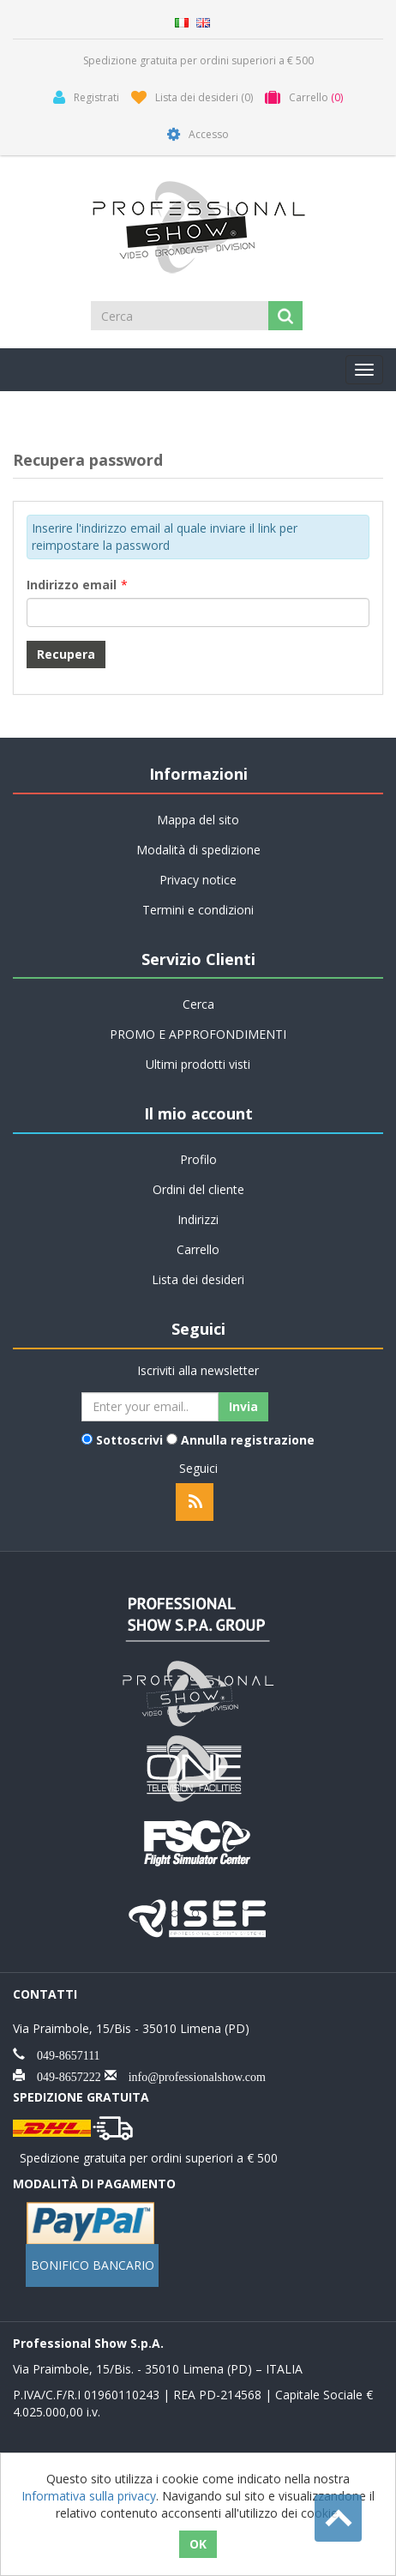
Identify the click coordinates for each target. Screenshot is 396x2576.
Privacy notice (198, 880)
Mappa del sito (198, 819)
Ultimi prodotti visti (198, 1064)
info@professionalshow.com (191, 2075)
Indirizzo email (72, 584)
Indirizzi (198, 1219)
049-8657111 (62, 2053)
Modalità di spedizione (198, 850)
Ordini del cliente (198, 1189)
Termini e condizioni (198, 910)
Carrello (198, 1249)
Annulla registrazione (248, 1440)
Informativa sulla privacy (88, 2496)
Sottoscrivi (129, 1440)
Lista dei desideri (198, 1279)
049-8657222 (63, 2075)
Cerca (198, 1004)
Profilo (198, 1159)
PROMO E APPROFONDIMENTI (198, 1034)
